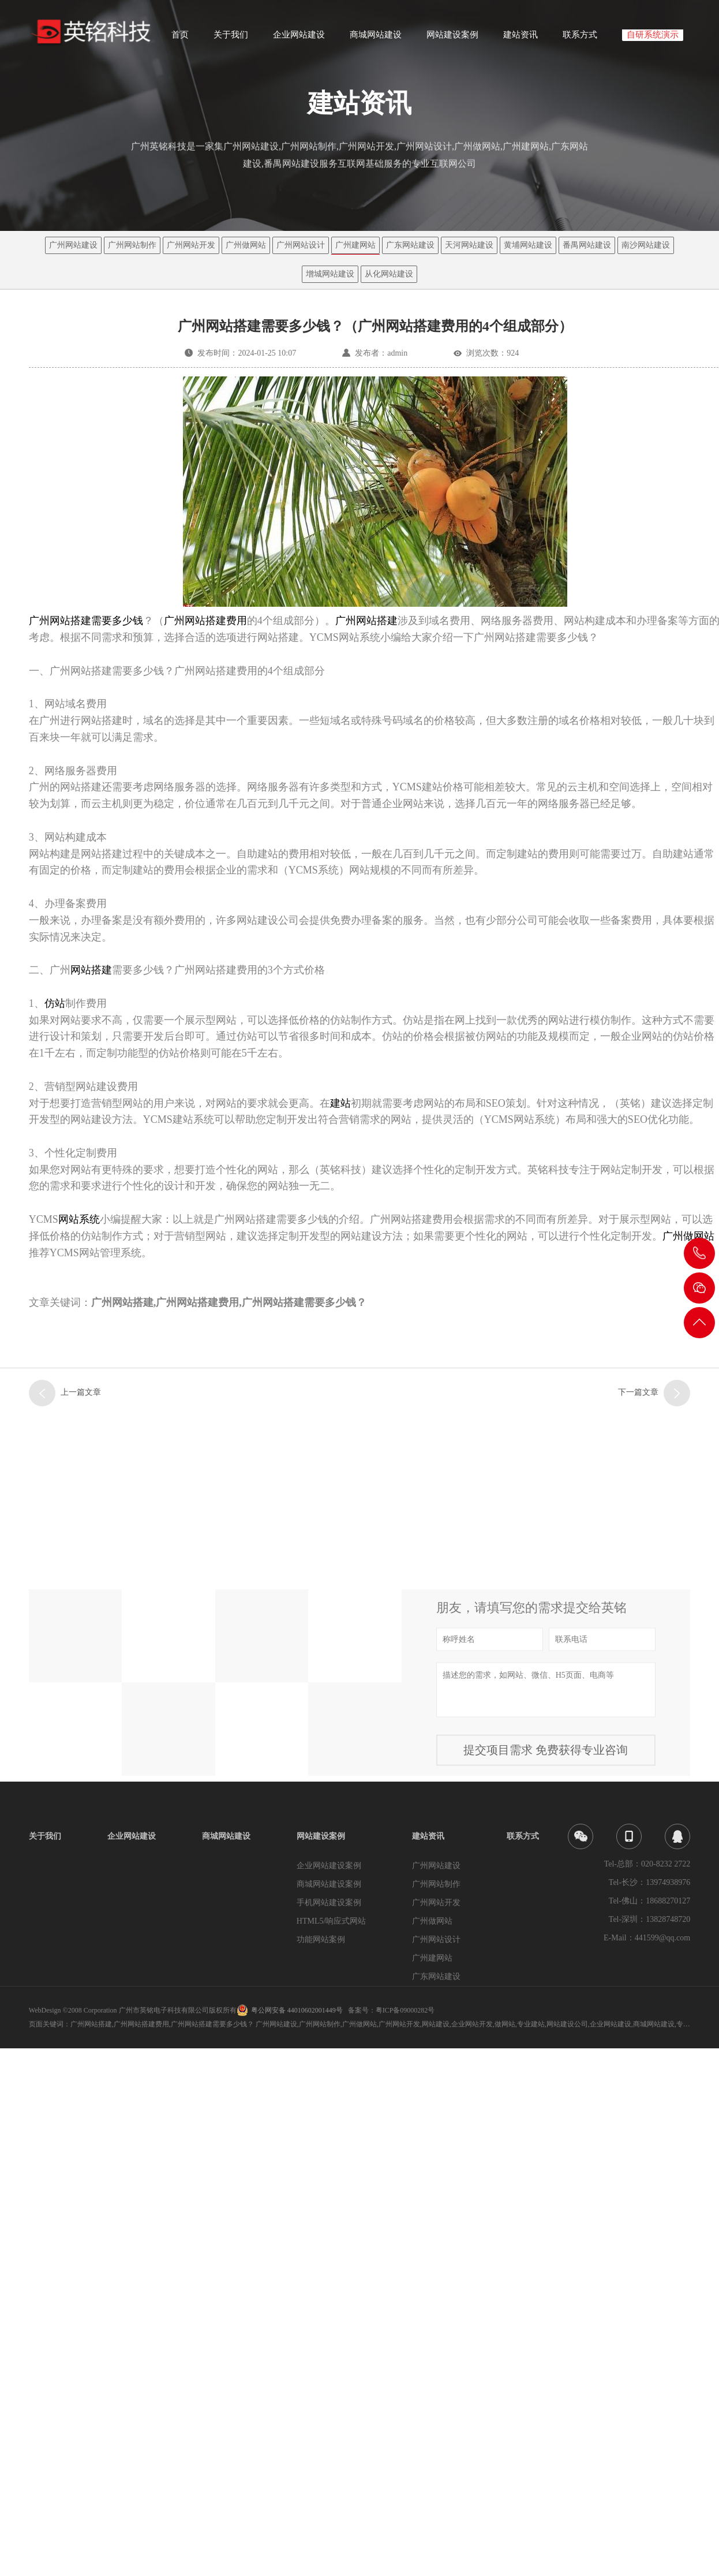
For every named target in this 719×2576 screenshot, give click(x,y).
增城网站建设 (330, 274)
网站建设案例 (452, 38)
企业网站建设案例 (329, 1865)
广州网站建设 (73, 245)
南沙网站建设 (645, 245)
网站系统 (79, 1219)
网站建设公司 (567, 2024)
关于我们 (231, 38)
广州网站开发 (191, 245)
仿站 (54, 1003)
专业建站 (531, 2024)
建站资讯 (520, 38)
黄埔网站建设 (528, 245)
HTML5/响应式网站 (331, 1921)
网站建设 (436, 2024)
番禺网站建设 (587, 245)
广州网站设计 (300, 245)
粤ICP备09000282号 (405, 2010)
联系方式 (580, 38)
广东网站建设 (410, 245)
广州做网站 (246, 245)
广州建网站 (355, 245)
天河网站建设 (469, 245)
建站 (340, 1103)
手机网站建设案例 (329, 1902)
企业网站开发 (472, 2024)
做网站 (505, 2024)
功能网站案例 (321, 1939)
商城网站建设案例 (329, 1884)
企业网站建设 (299, 38)
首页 (180, 38)
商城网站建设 (376, 38)
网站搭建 (91, 970)
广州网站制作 (132, 245)
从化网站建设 (389, 274)
